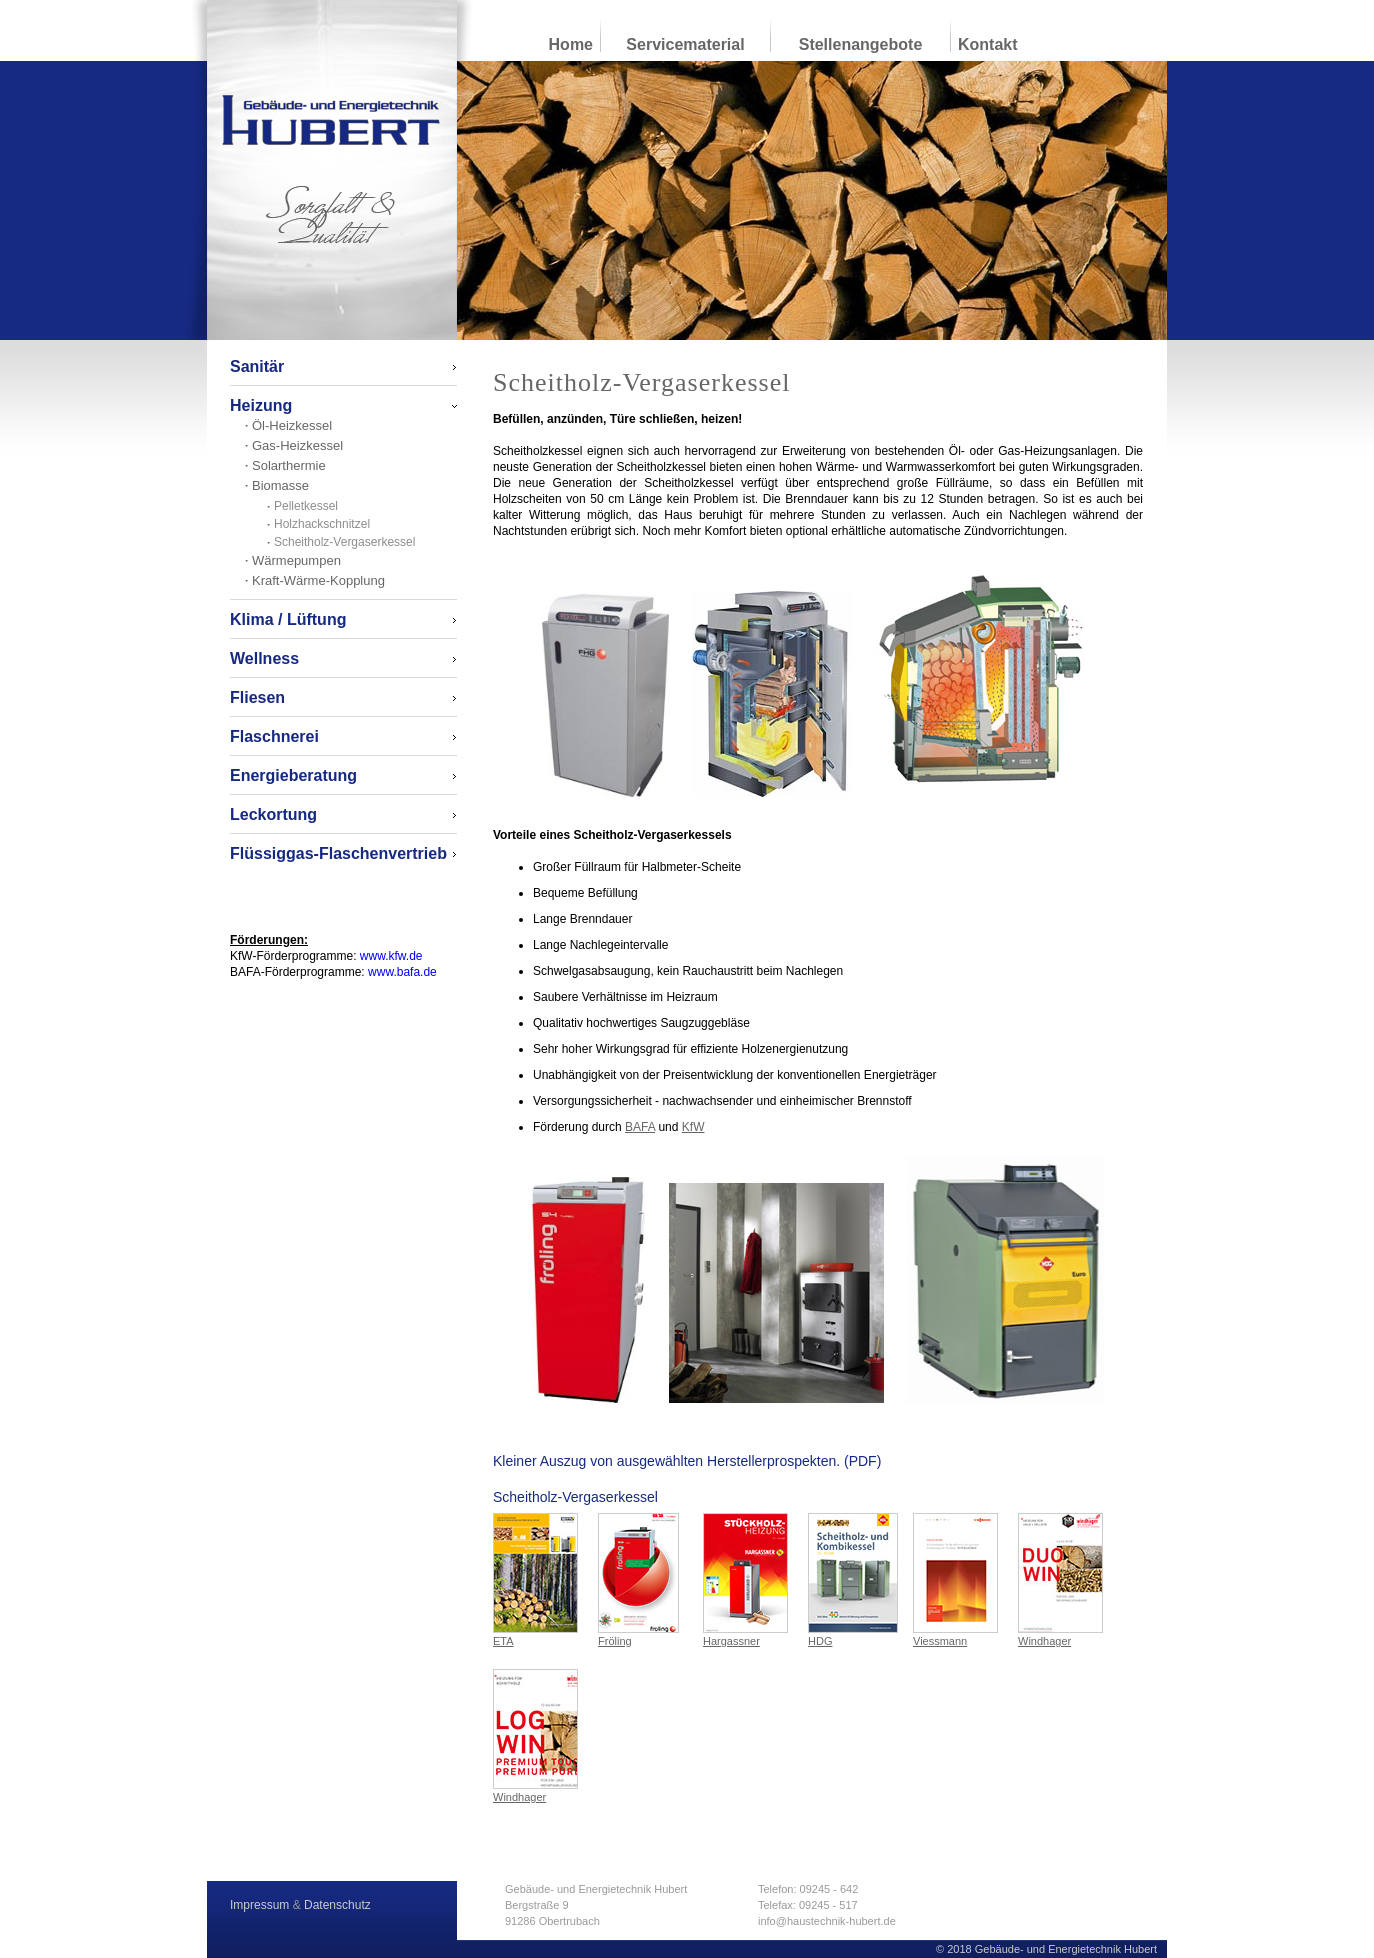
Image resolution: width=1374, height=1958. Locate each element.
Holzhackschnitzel (322, 524)
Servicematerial (685, 44)
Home (571, 44)
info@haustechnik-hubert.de (827, 1921)
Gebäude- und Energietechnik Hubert (331, 120)
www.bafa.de (402, 972)
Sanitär (257, 366)
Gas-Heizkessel (297, 445)
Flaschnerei (274, 736)
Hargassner (745, 1580)
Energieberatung (293, 775)
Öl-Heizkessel (292, 425)
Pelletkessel (306, 506)
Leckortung (273, 814)
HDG (853, 1580)
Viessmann (955, 1580)
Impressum (259, 1905)
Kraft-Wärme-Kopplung (318, 580)
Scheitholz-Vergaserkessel (344, 542)
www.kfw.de (391, 956)
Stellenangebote (861, 44)
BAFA (640, 1127)
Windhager (1060, 1580)
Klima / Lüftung (288, 619)
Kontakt (988, 44)
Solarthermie (289, 465)
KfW (693, 1127)
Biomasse (280, 485)
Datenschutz (337, 1905)
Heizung (261, 405)
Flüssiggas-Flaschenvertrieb (338, 853)
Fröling (638, 1580)
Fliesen (257, 697)
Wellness (264, 658)
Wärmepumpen (296, 560)
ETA (535, 1580)
